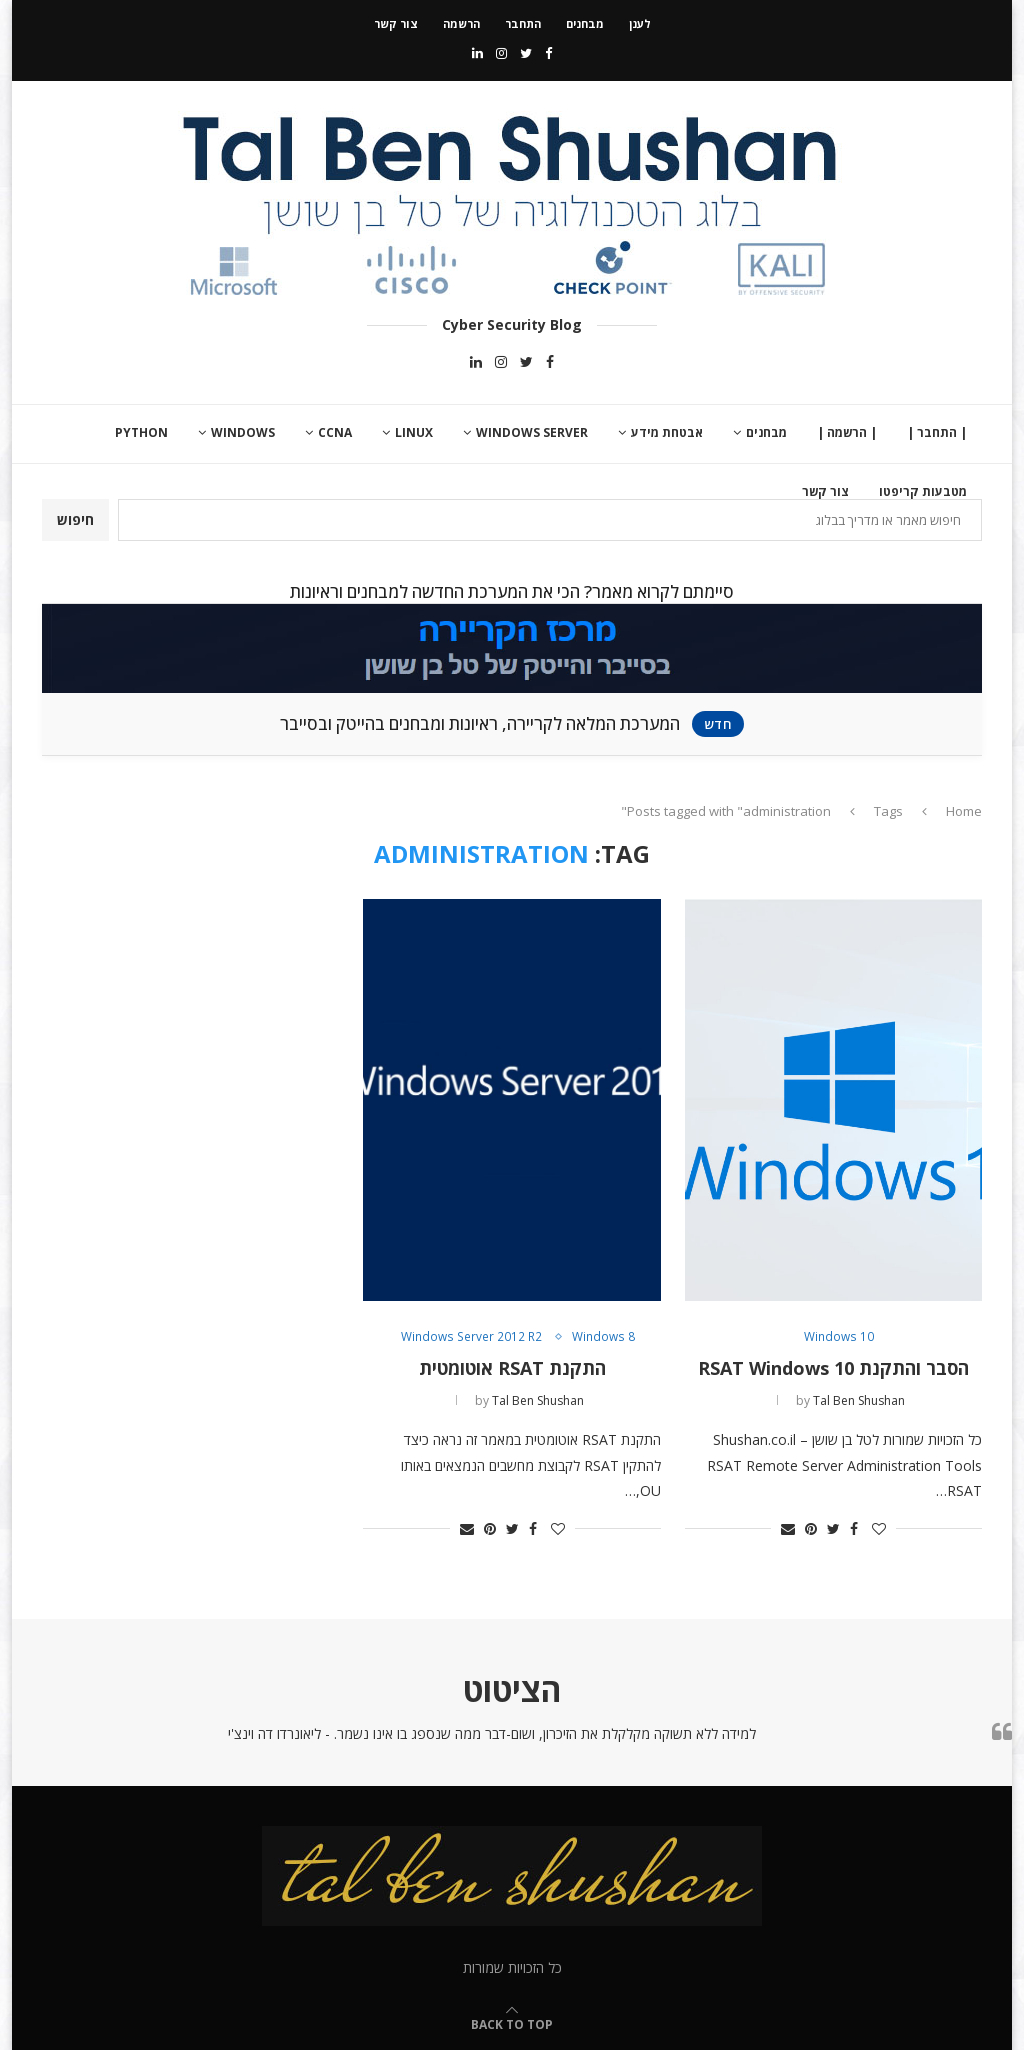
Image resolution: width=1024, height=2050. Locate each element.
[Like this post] (879, 1528)
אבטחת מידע (667, 432)
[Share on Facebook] (854, 1528)
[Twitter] (526, 53)
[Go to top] (512, 2023)
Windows (243, 432)
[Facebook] (548, 53)
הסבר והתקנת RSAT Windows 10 (833, 1368)
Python (141, 432)
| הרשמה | (847, 432)
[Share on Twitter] (833, 1528)
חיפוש (75, 519)
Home (964, 811)
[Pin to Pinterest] (811, 1528)
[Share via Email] (788, 1528)
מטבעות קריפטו (923, 491)
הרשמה (461, 23)
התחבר (523, 23)
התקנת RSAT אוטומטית (512, 1368)
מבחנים (585, 23)
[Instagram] (501, 53)
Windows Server (532, 432)
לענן (640, 23)
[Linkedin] (477, 53)
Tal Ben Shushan (859, 1400)
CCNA (335, 432)
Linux (414, 432)
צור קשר (396, 23)
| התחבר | (937, 432)
